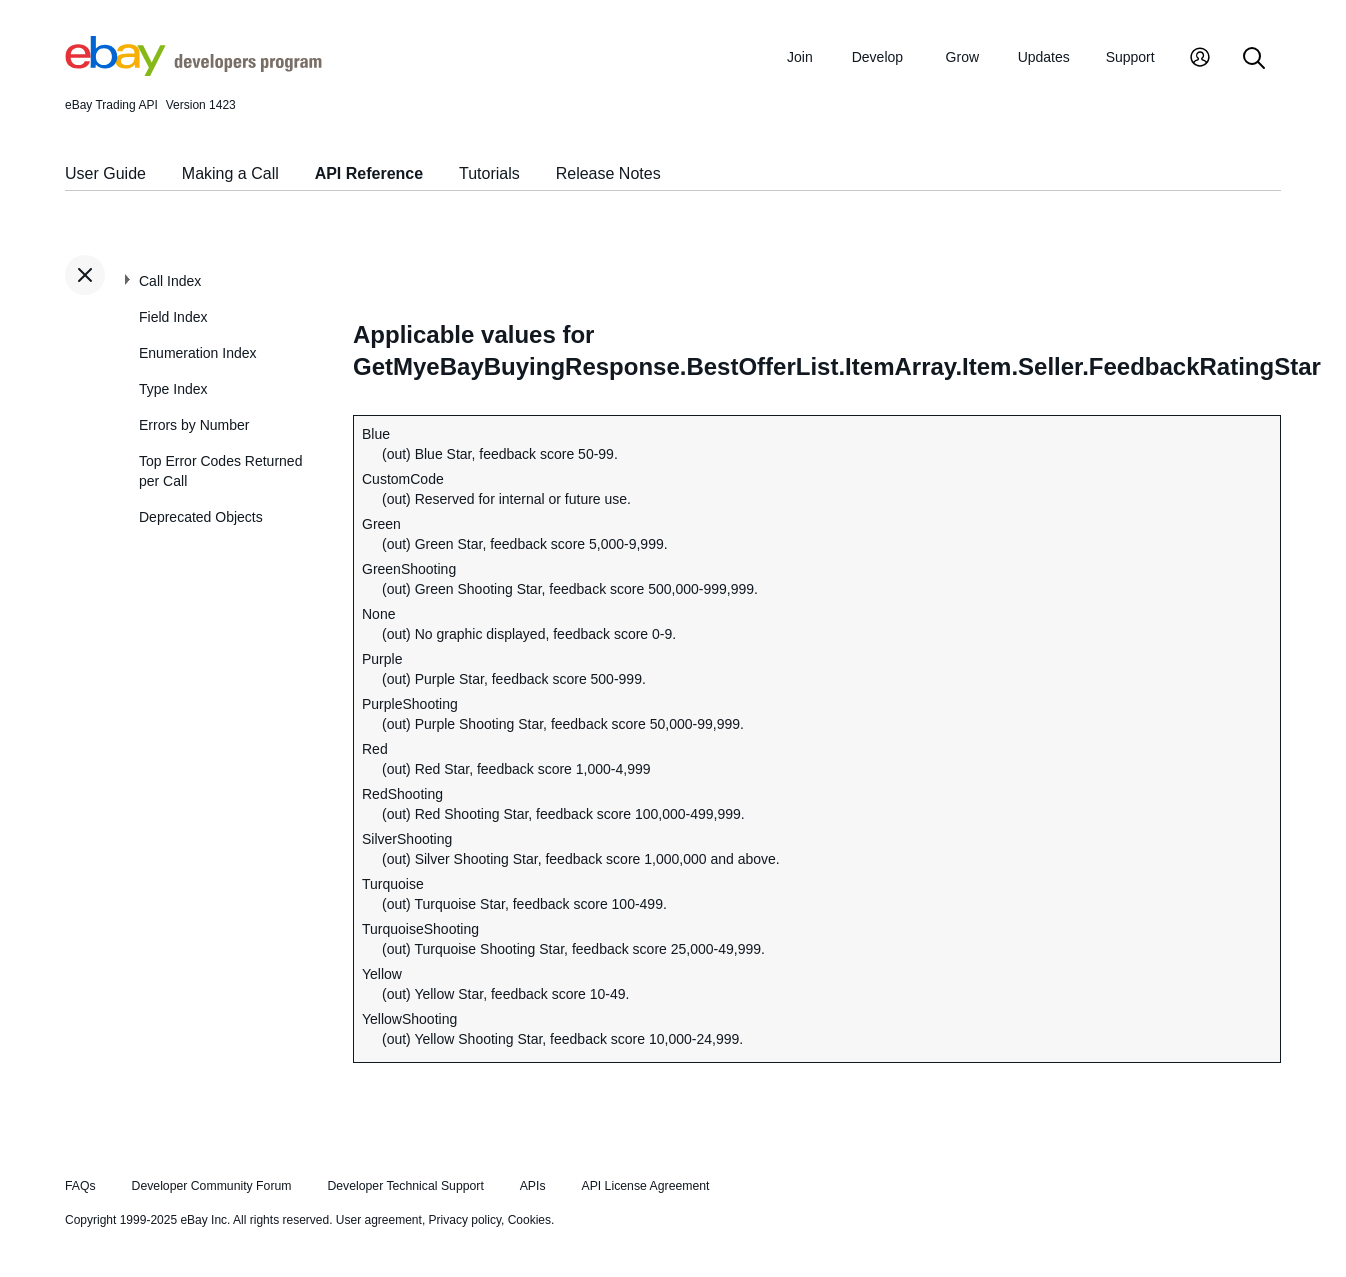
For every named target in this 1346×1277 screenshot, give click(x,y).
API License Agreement (645, 1186)
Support (1130, 57)
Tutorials (489, 173)
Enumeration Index (198, 353)
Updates (1044, 57)
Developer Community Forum (212, 1186)
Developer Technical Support (405, 1186)
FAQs (80, 1186)
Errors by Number (194, 425)
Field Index (173, 317)
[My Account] (1200, 59)
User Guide (105, 173)
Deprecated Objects (201, 517)
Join (800, 57)
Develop (877, 57)
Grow (962, 57)
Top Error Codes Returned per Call (220, 471)
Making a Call (230, 173)
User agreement (379, 1220)
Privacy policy (465, 1220)
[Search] (1254, 59)
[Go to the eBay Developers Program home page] (193, 71)
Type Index (173, 389)
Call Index (170, 281)
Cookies (529, 1220)
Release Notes (608, 173)
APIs (533, 1186)
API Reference (369, 173)
